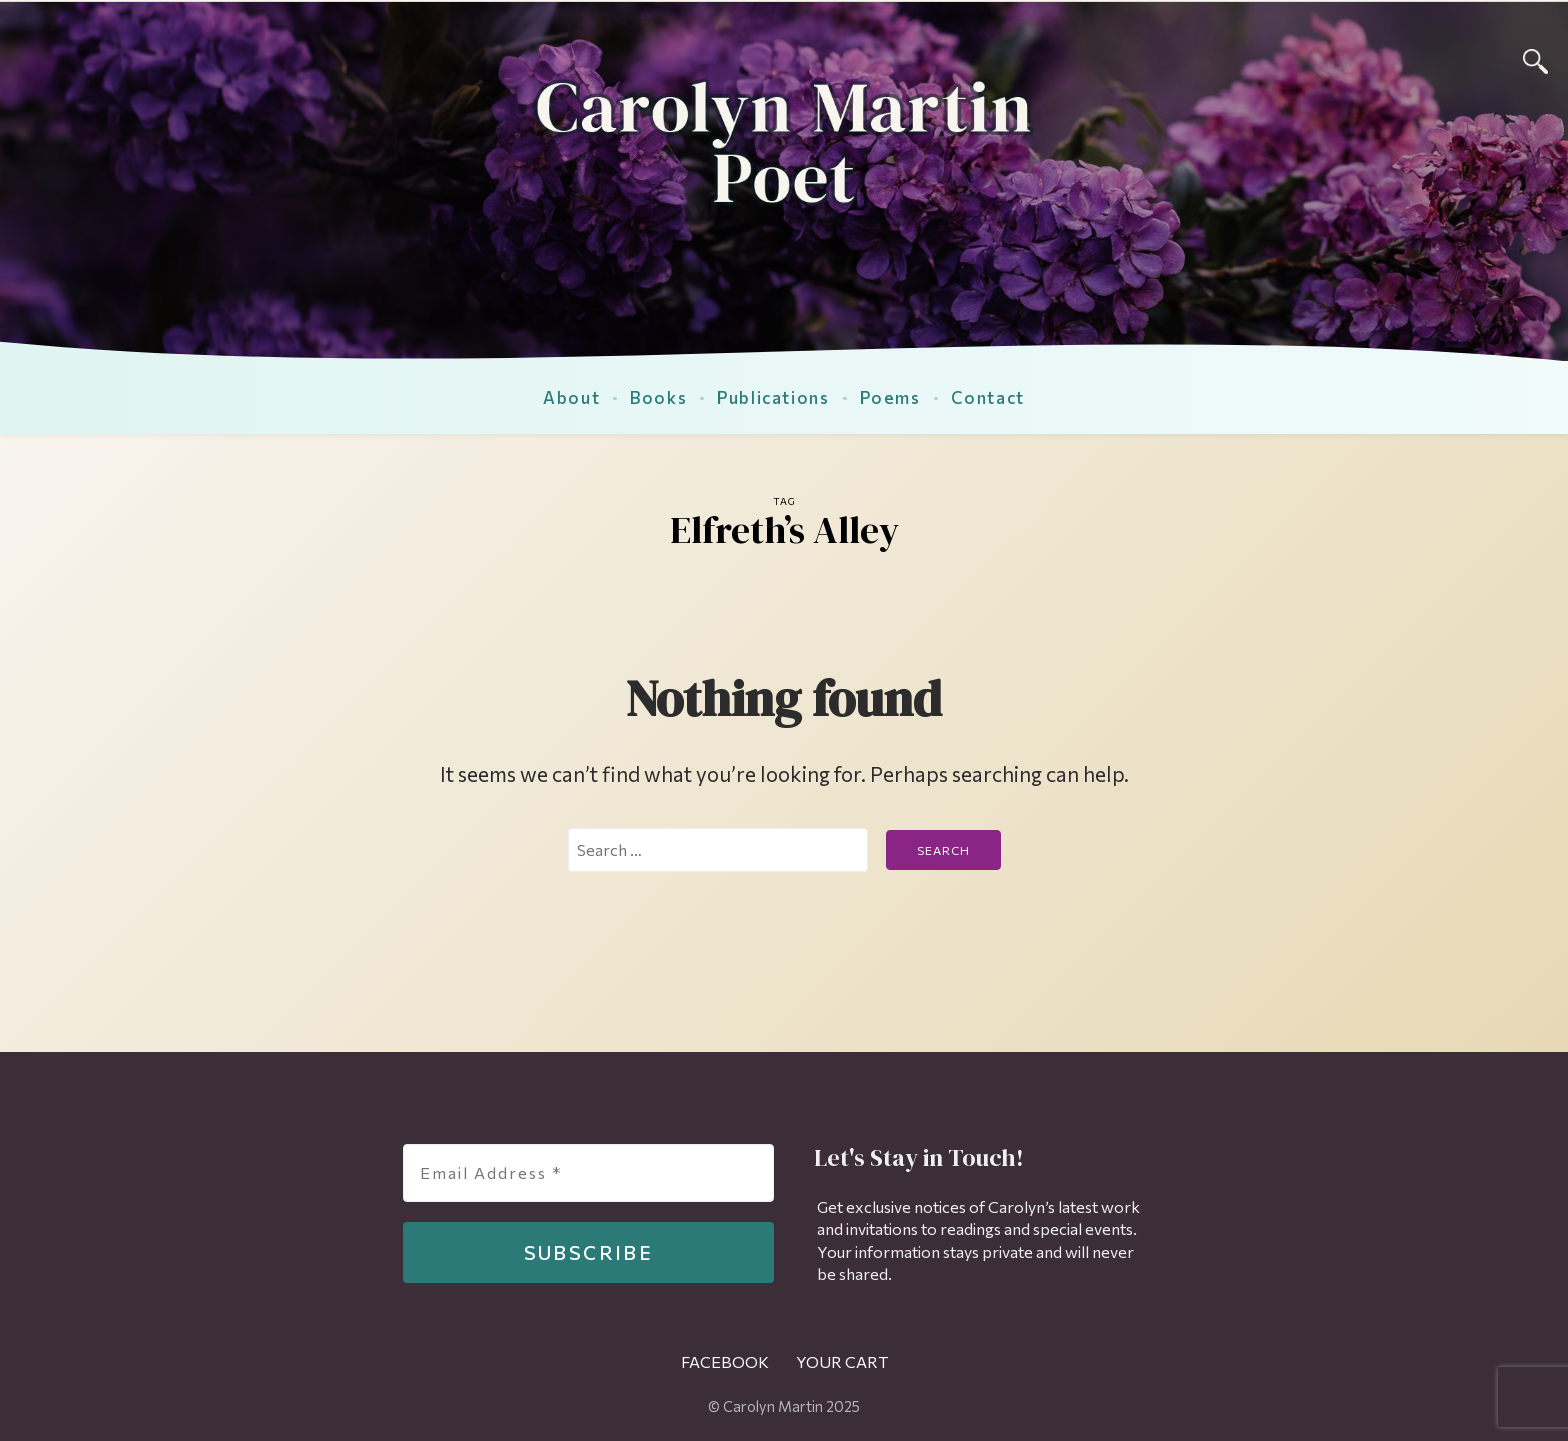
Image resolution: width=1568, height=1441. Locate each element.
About (571, 397)
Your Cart (842, 1361)
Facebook (725, 1361)
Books (658, 397)
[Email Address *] (588, 1173)
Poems (890, 397)
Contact (988, 397)
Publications (773, 397)
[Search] (1535, 58)
